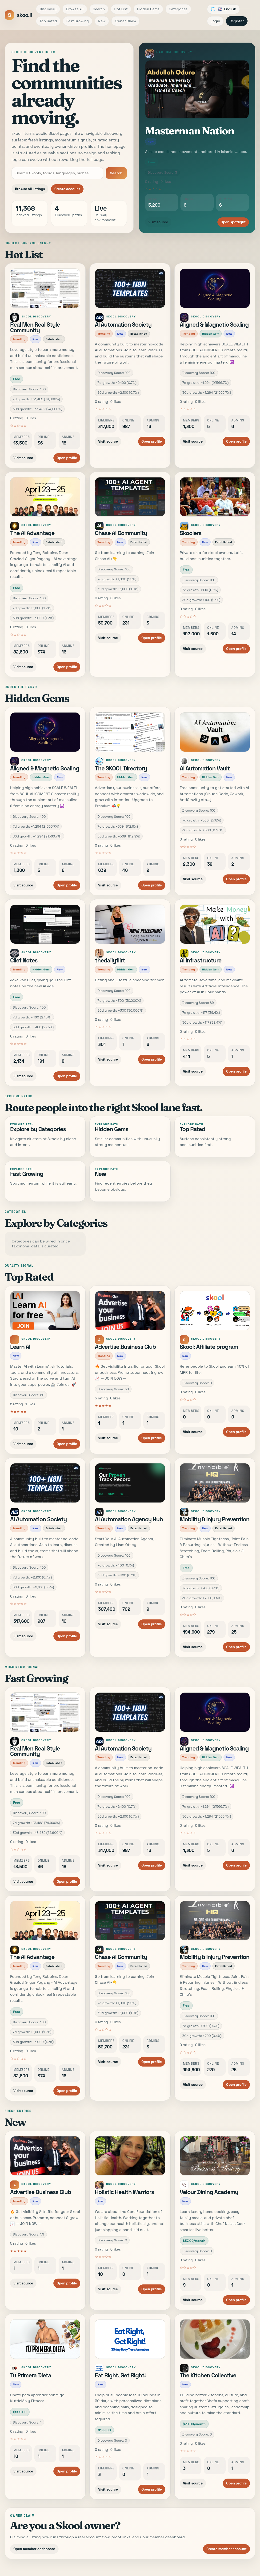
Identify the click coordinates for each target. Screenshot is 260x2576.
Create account (67, 189)
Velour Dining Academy (209, 2192)
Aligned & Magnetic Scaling (214, 324)
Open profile (67, 458)
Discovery (48, 9)
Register (236, 21)
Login (215, 21)
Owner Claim (125, 21)
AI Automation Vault (205, 768)
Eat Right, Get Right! (120, 2375)
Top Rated (48, 21)
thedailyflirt (110, 960)
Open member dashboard (34, 2549)
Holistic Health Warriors (124, 2192)
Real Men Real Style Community (35, 327)
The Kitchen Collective (208, 2375)
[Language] (223, 9)
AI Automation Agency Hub (129, 1519)
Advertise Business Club (125, 1346)
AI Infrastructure (200, 960)
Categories (178, 9)
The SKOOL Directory (121, 768)
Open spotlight (233, 222)
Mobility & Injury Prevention (214, 1519)
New (101, 21)
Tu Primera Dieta (30, 2375)
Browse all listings (30, 189)
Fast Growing (77, 21)
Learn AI (20, 1346)
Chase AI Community (121, 533)
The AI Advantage (32, 533)
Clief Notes (23, 960)
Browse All (75, 9)
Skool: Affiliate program (209, 1346)
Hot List (121, 9)
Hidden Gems (148, 9)
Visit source (158, 222)
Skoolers (190, 533)
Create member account (226, 2549)
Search (99, 9)
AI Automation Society (123, 324)
